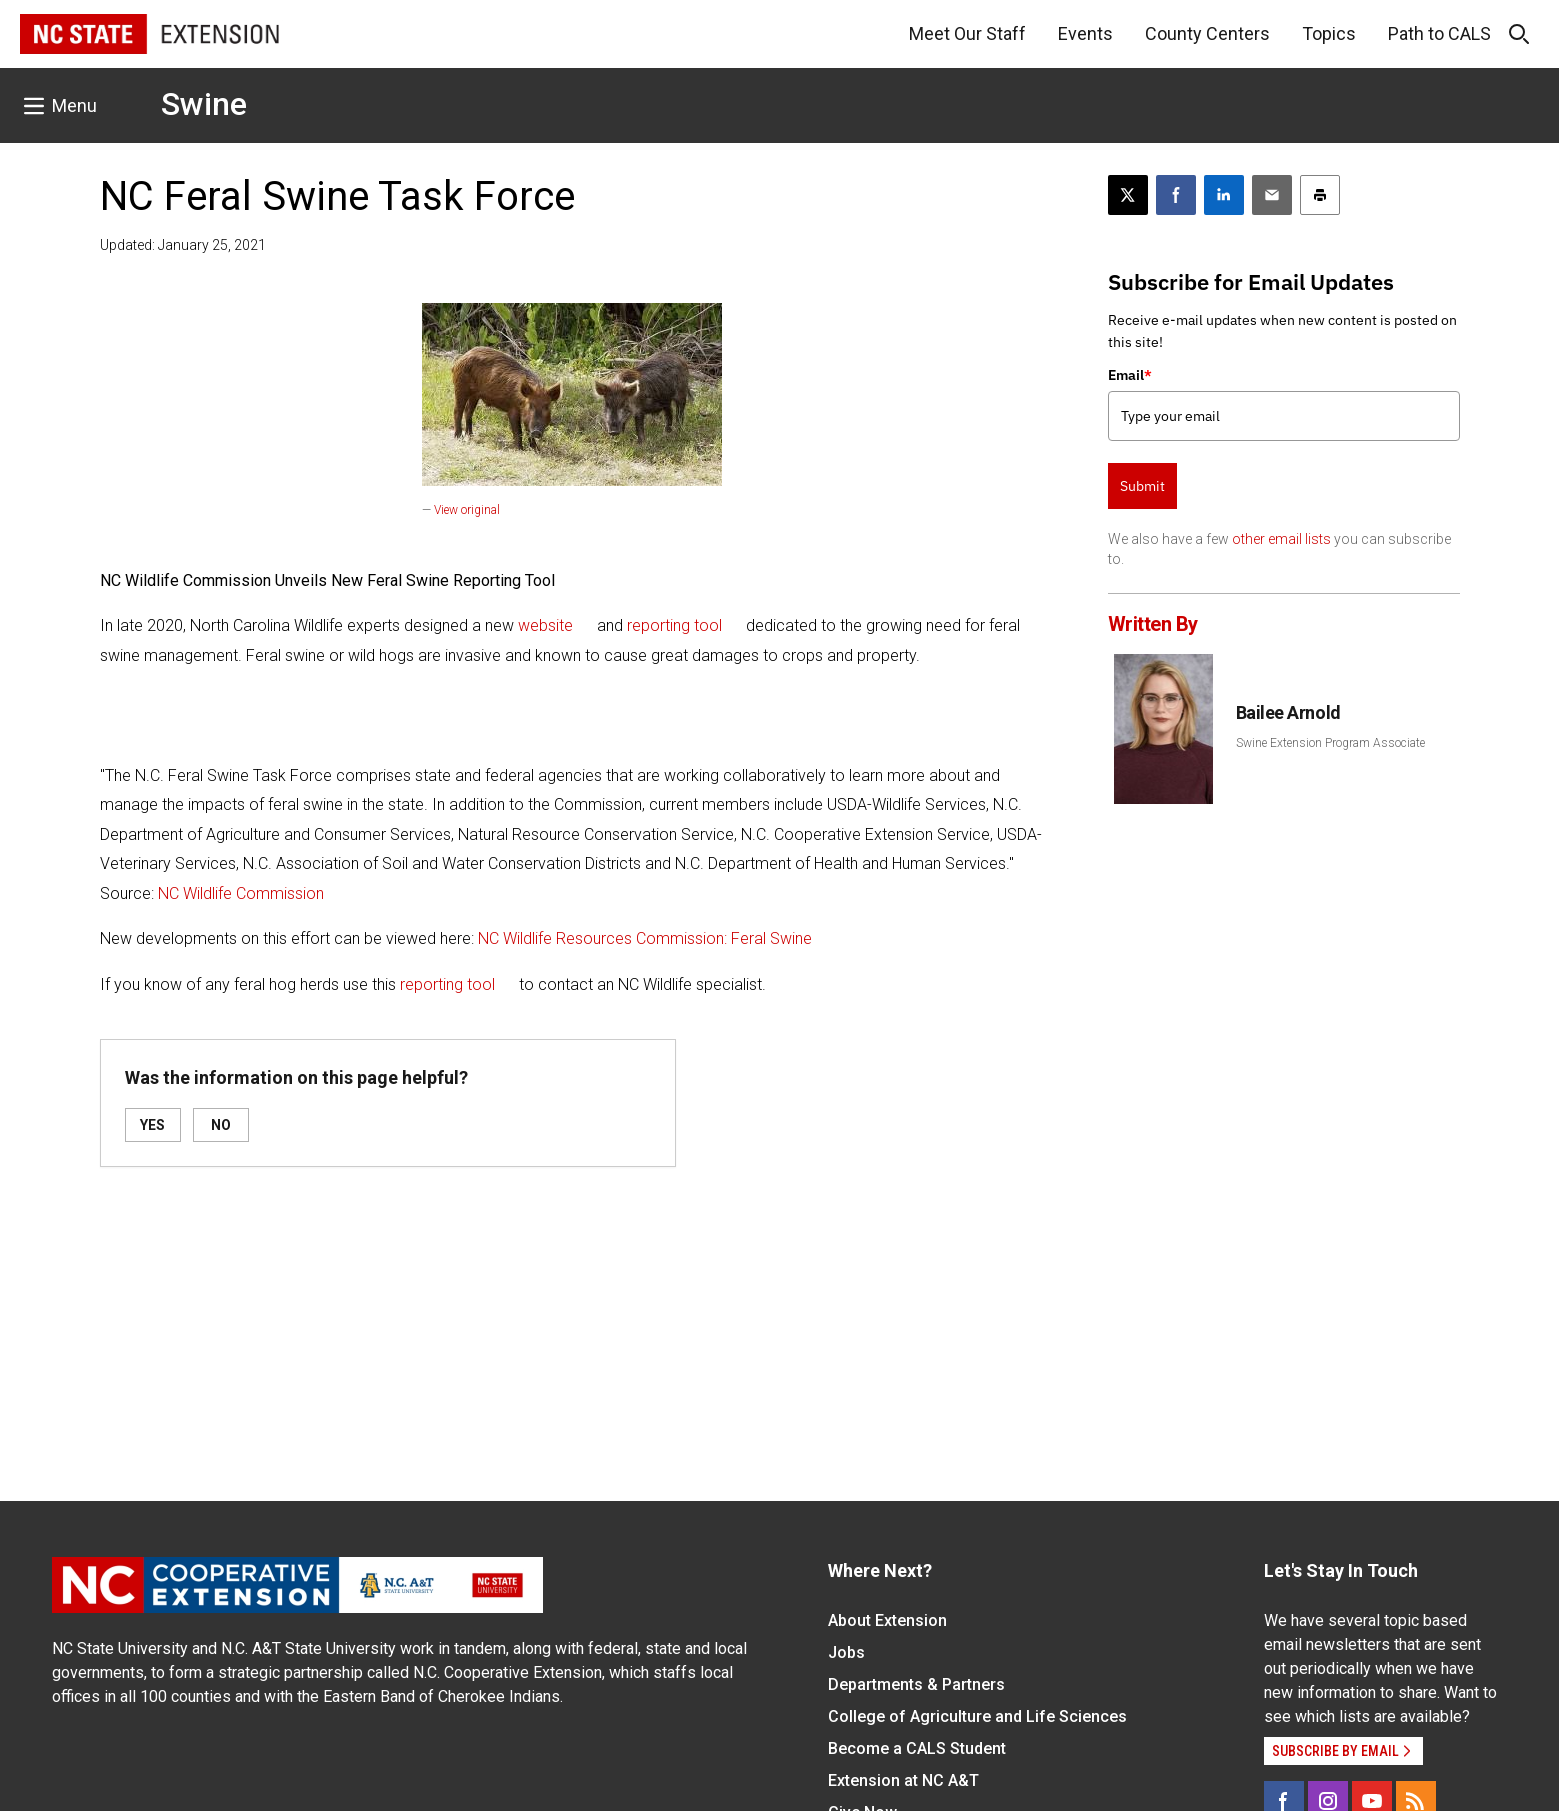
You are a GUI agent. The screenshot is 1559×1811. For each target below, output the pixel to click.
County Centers (1207, 33)
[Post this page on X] (1128, 195)
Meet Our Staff (967, 33)
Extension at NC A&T (903, 1780)
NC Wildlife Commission (241, 893)
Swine (204, 104)
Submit (1142, 486)
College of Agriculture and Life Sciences (977, 1716)
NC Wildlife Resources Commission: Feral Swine (645, 938)
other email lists (1281, 539)
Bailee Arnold (1288, 712)
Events (1085, 33)
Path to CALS (1439, 33)
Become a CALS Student (917, 1748)
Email (1130, 375)
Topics (1329, 33)
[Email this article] (1272, 195)
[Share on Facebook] (1176, 195)
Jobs (846, 1652)
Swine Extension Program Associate (1330, 743)
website (545, 625)
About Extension (887, 1620)
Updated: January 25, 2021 (183, 245)
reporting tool (674, 625)
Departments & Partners (916, 1684)
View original (467, 510)
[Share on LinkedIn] (1224, 195)
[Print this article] (1320, 195)
